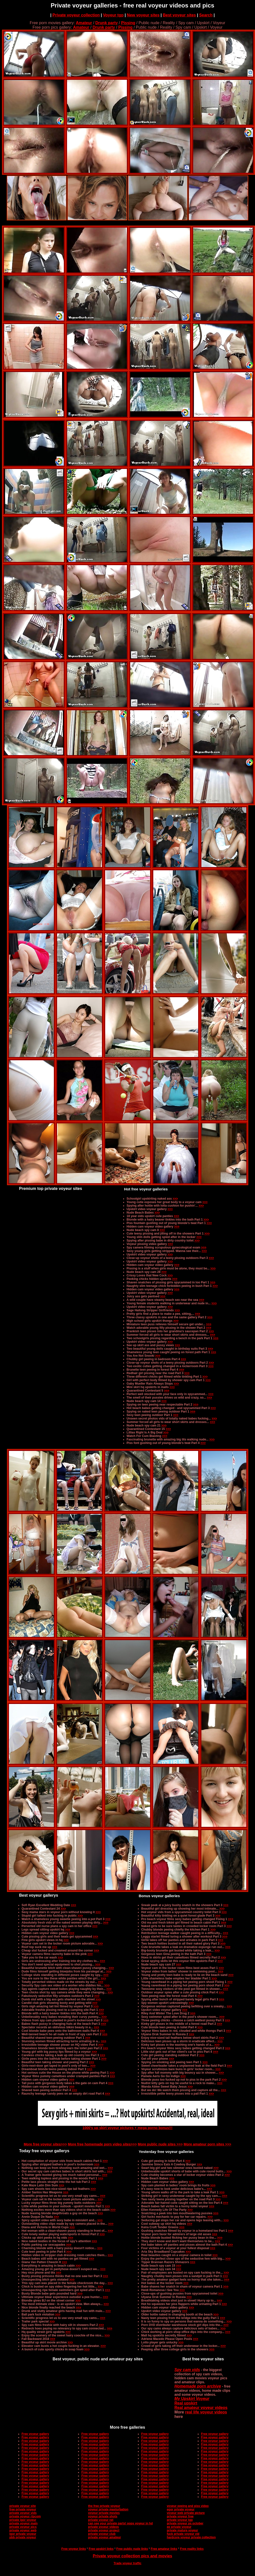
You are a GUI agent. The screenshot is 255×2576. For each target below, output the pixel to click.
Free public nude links (132, 2549)
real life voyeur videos (206, 2412)
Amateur (84, 23)
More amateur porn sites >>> (207, 2144)
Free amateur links (164, 2549)
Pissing (128, 23)
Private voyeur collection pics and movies (132, 2556)
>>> (175, 1198)
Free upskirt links (101, 2549)
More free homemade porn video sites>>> (102, 2144)
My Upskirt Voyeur (191, 2399)
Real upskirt (185, 2403)
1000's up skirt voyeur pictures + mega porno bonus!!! (127, 2126)
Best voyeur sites (179, 15)
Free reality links (192, 2549)
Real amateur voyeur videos (201, 2407)
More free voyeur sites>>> (45, 2144)
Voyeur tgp (113, 15)
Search (205, 15)
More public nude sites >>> (160, 2144)
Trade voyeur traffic (127, 2563)
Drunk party (106, 23)
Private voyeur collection (76, 15)
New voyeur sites (143, 15)
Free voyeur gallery (35, 2434)
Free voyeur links (73, 2549)
